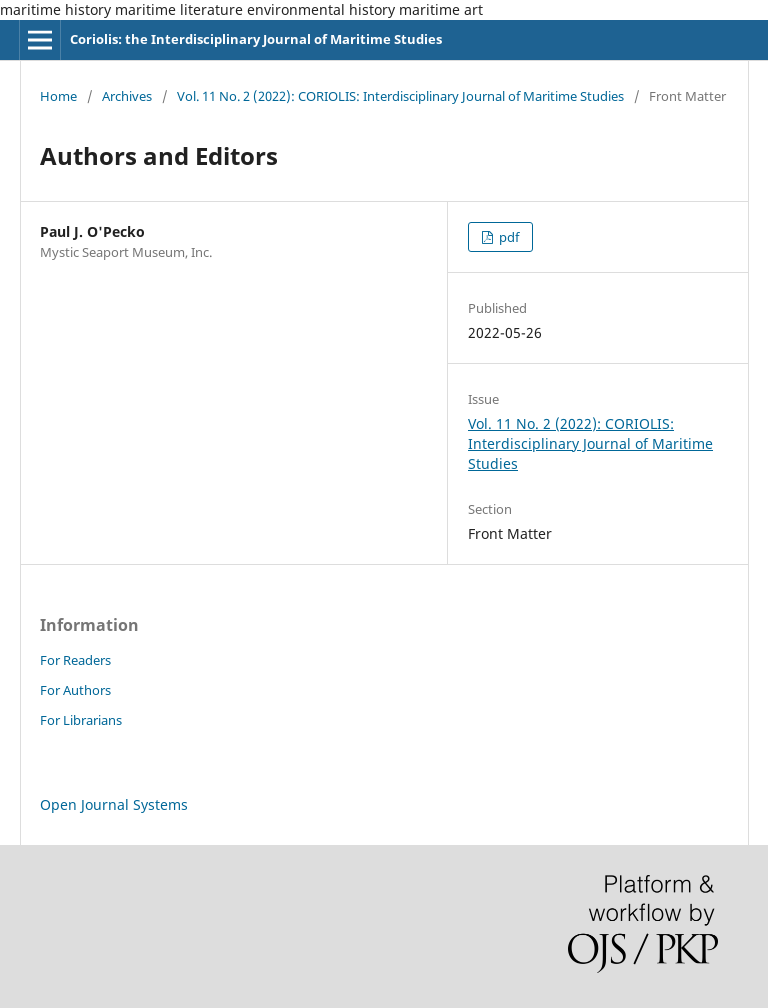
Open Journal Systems (114, 804)
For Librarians (81, 720)
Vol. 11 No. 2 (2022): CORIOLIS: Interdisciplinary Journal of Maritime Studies (400, 96)
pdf (507, 237)
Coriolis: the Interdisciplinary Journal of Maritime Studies (256, 39)
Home (58, 96)
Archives (127, 96)
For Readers (75, 660)
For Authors (75, 690)
